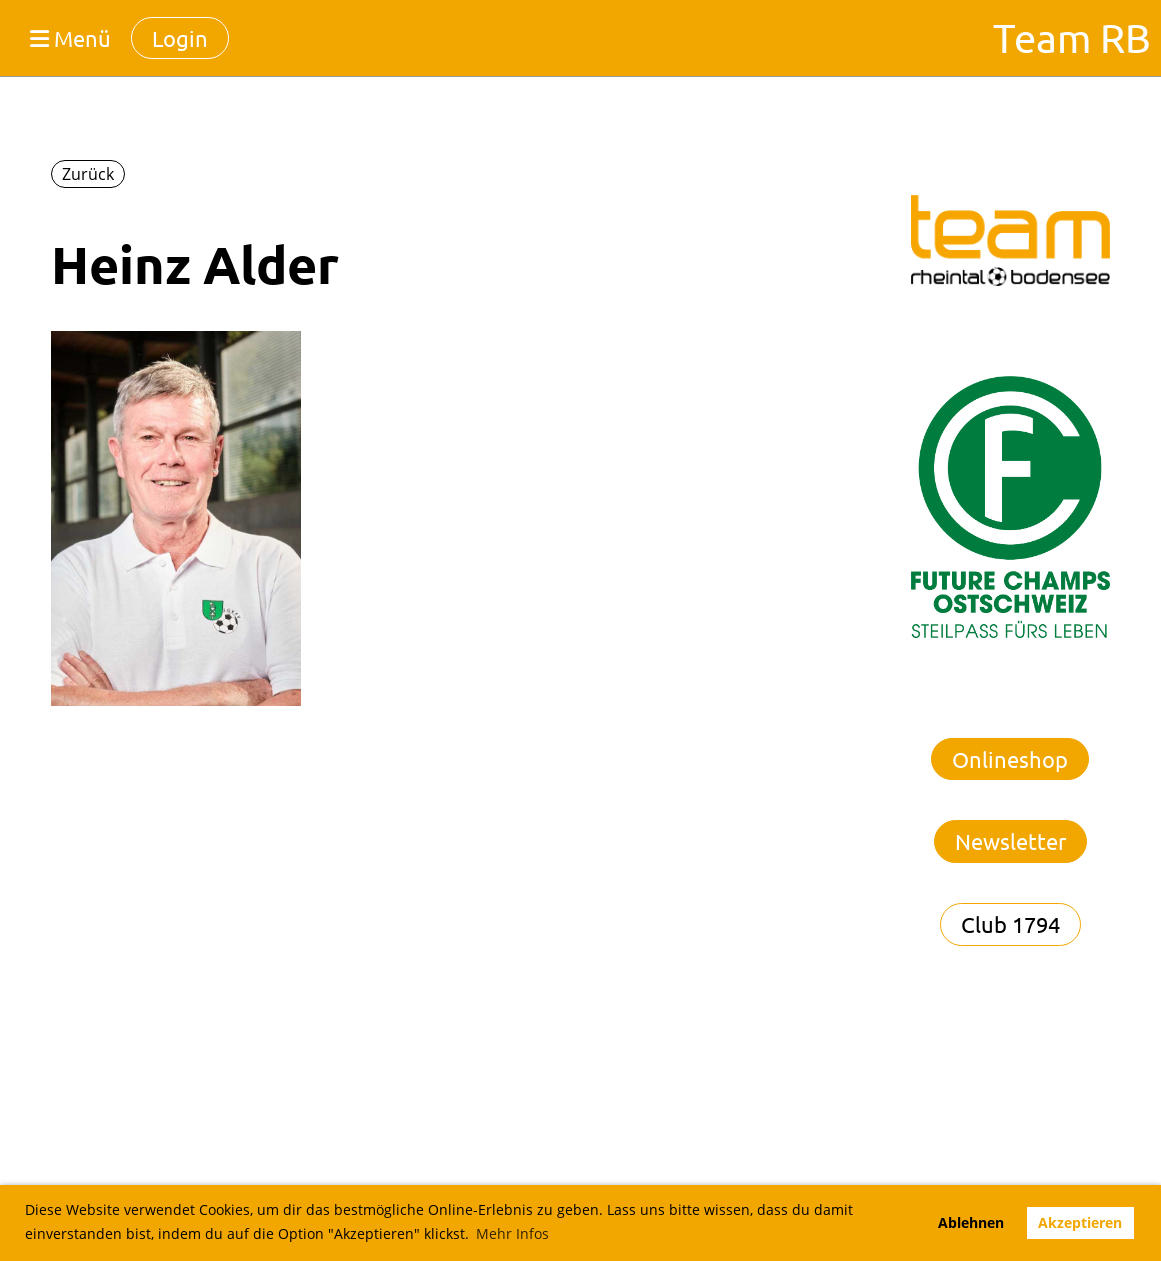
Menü (70, 38)
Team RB (1072, 37)
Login (180, 38)
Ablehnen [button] (971, 1222)
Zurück (88, 174)
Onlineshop (1010, 759)
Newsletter (1010, 841)
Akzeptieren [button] (1080, 1222)
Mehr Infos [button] (512, 1233)
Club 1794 (1010, 924)
